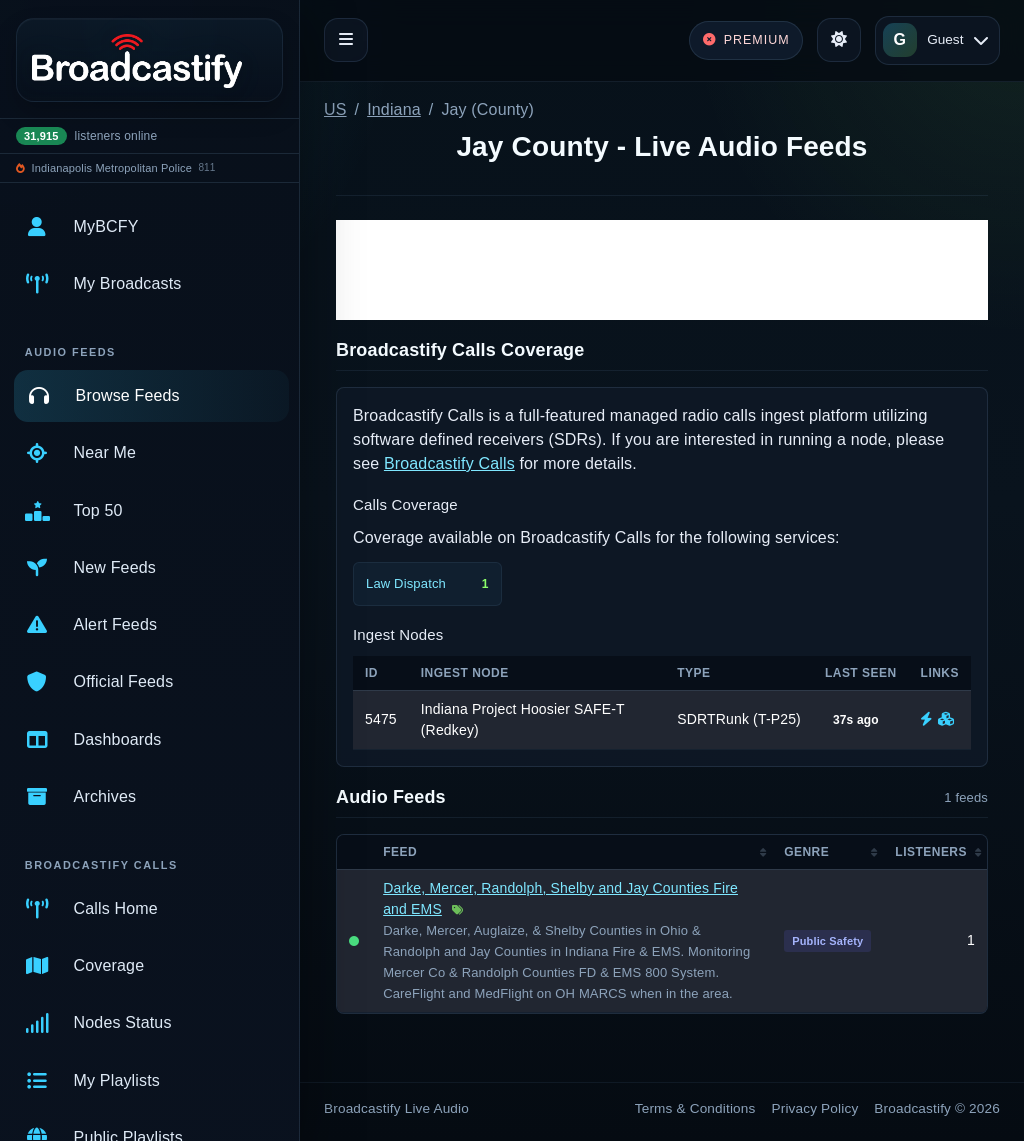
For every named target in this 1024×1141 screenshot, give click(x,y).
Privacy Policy (815, 1108)
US (335, 109)
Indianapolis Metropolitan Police (112, 168)
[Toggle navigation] (346, 40)
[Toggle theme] (839, 40)
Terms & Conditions (695, 1108)
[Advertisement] (662, 270)
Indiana (394, 109)
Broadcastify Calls (449, 463)
